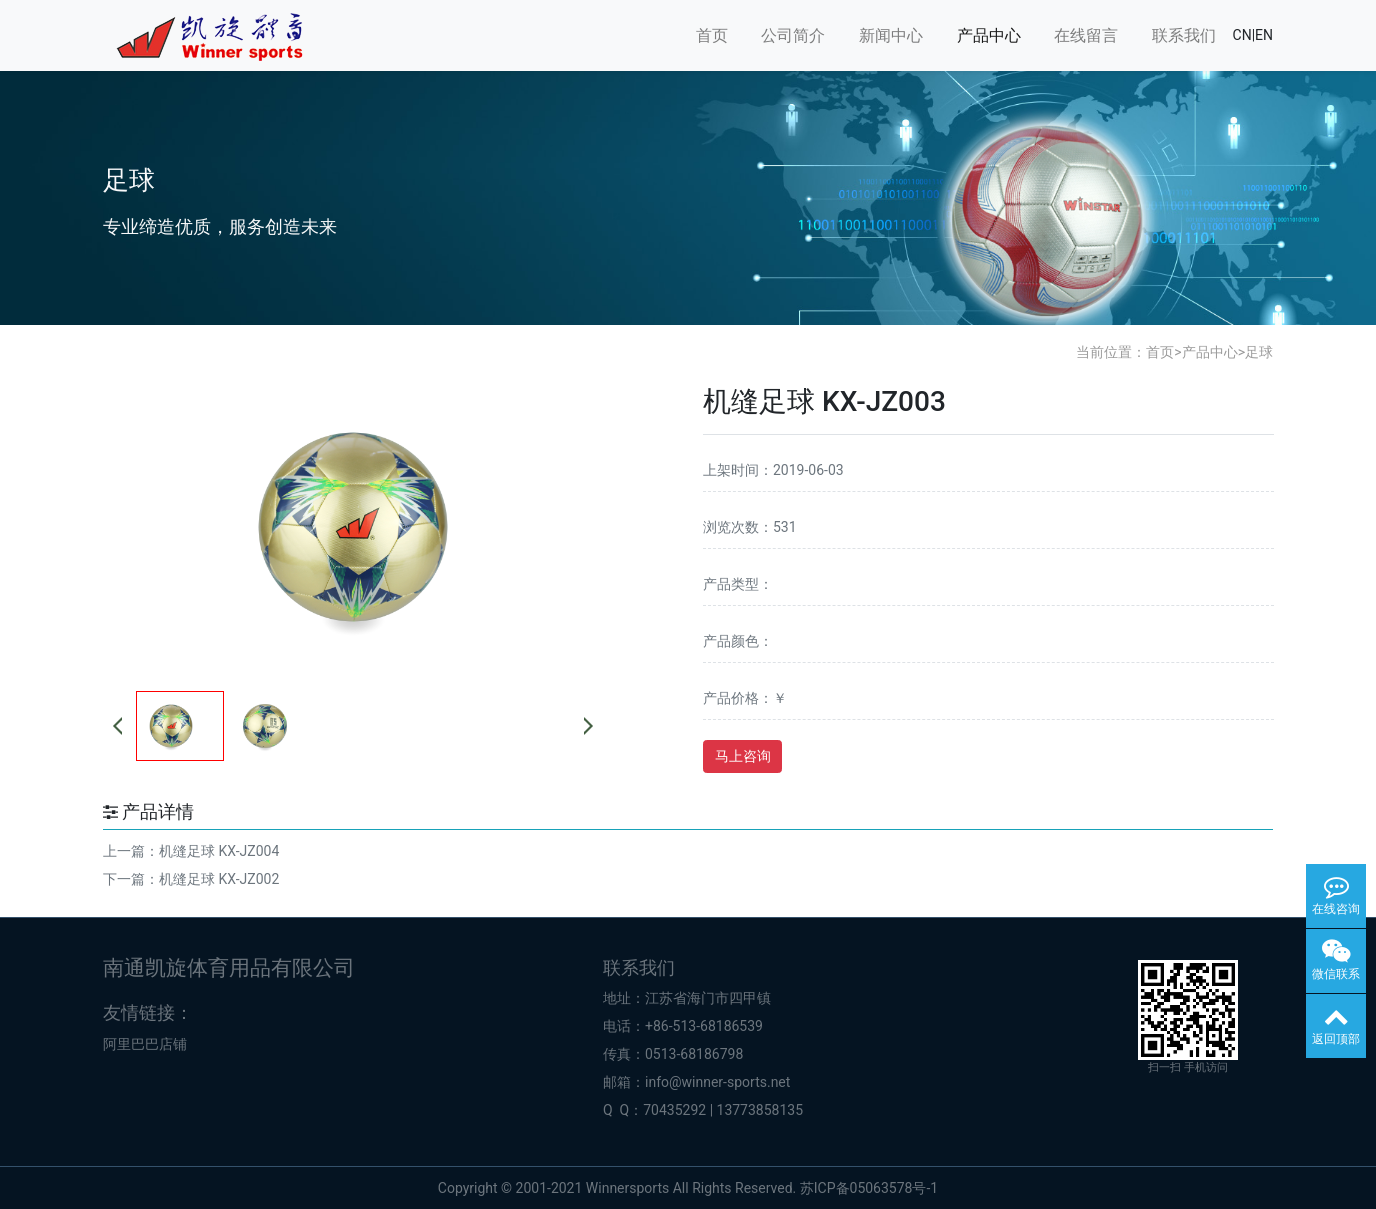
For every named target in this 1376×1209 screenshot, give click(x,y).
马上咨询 (743, 756)
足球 (1259, 352)
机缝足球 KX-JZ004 (219, 851)
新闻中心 (891, 35)
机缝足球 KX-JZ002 (219, 879)
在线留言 (1086, 35)
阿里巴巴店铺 (145, 1044)
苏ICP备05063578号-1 (869, 1188)
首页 (712, 35)
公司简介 (793, 35)
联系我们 (1184, 35)
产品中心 (989, 35)
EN (1264, 35)
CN (1242, 35)
